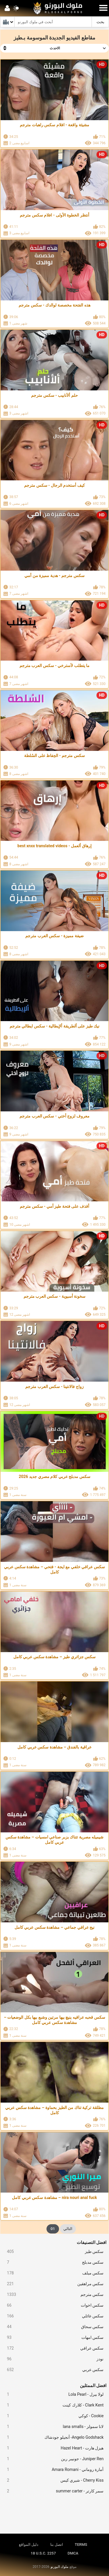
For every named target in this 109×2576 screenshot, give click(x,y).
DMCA (72, 2553)
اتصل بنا (56, 2544)
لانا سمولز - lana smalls (53, 2426)
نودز (53, 2359)
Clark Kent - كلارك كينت (53, 2405)
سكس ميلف (53, 2273)
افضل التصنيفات (92, 2242)
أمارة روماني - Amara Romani (53, 2469)
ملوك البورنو (59, 2567)
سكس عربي (53, 2369)
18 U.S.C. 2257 (43, 2553)
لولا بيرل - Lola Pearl (53, 2394)
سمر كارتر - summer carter (53, 2491)
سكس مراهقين (53, 2283)
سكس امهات (53, 2337)
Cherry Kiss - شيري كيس (53, 2480)
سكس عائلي (53, 2316)
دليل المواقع (28, 2544)
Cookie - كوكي (53, 2415)
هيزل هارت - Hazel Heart (53, 2448)
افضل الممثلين (93, 2385)
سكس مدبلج (53, 2262)
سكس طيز (53, 2251)
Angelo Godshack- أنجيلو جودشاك (53, 2437)
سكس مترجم (53, 2294)
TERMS (81, 2544)
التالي (67, 2229)
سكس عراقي (53, 2348)
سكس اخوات (53, 2305)
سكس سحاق (53, 2326)
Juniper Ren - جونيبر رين (53, 2458)
